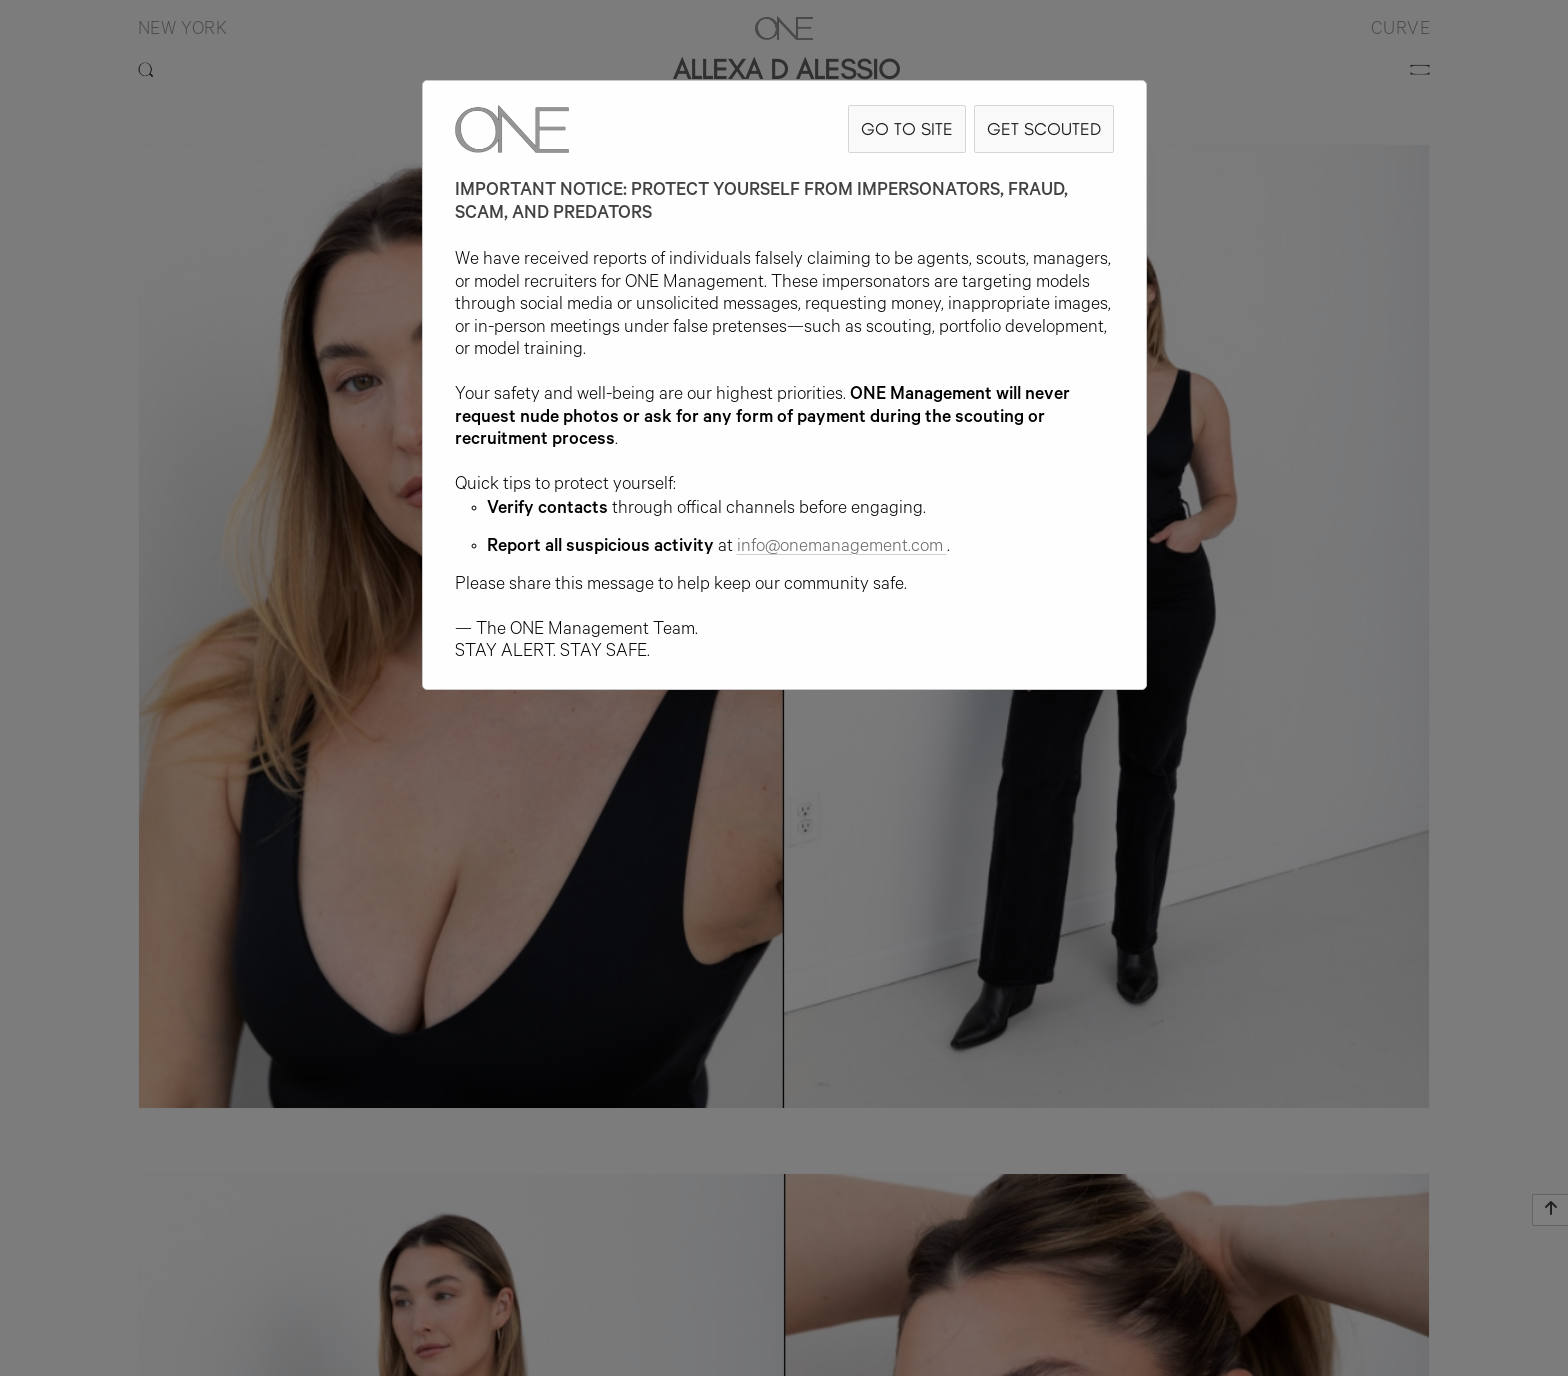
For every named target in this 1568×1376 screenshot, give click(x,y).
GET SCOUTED (1044, 128)
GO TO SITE (907, 128)
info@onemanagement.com (842, 548)
